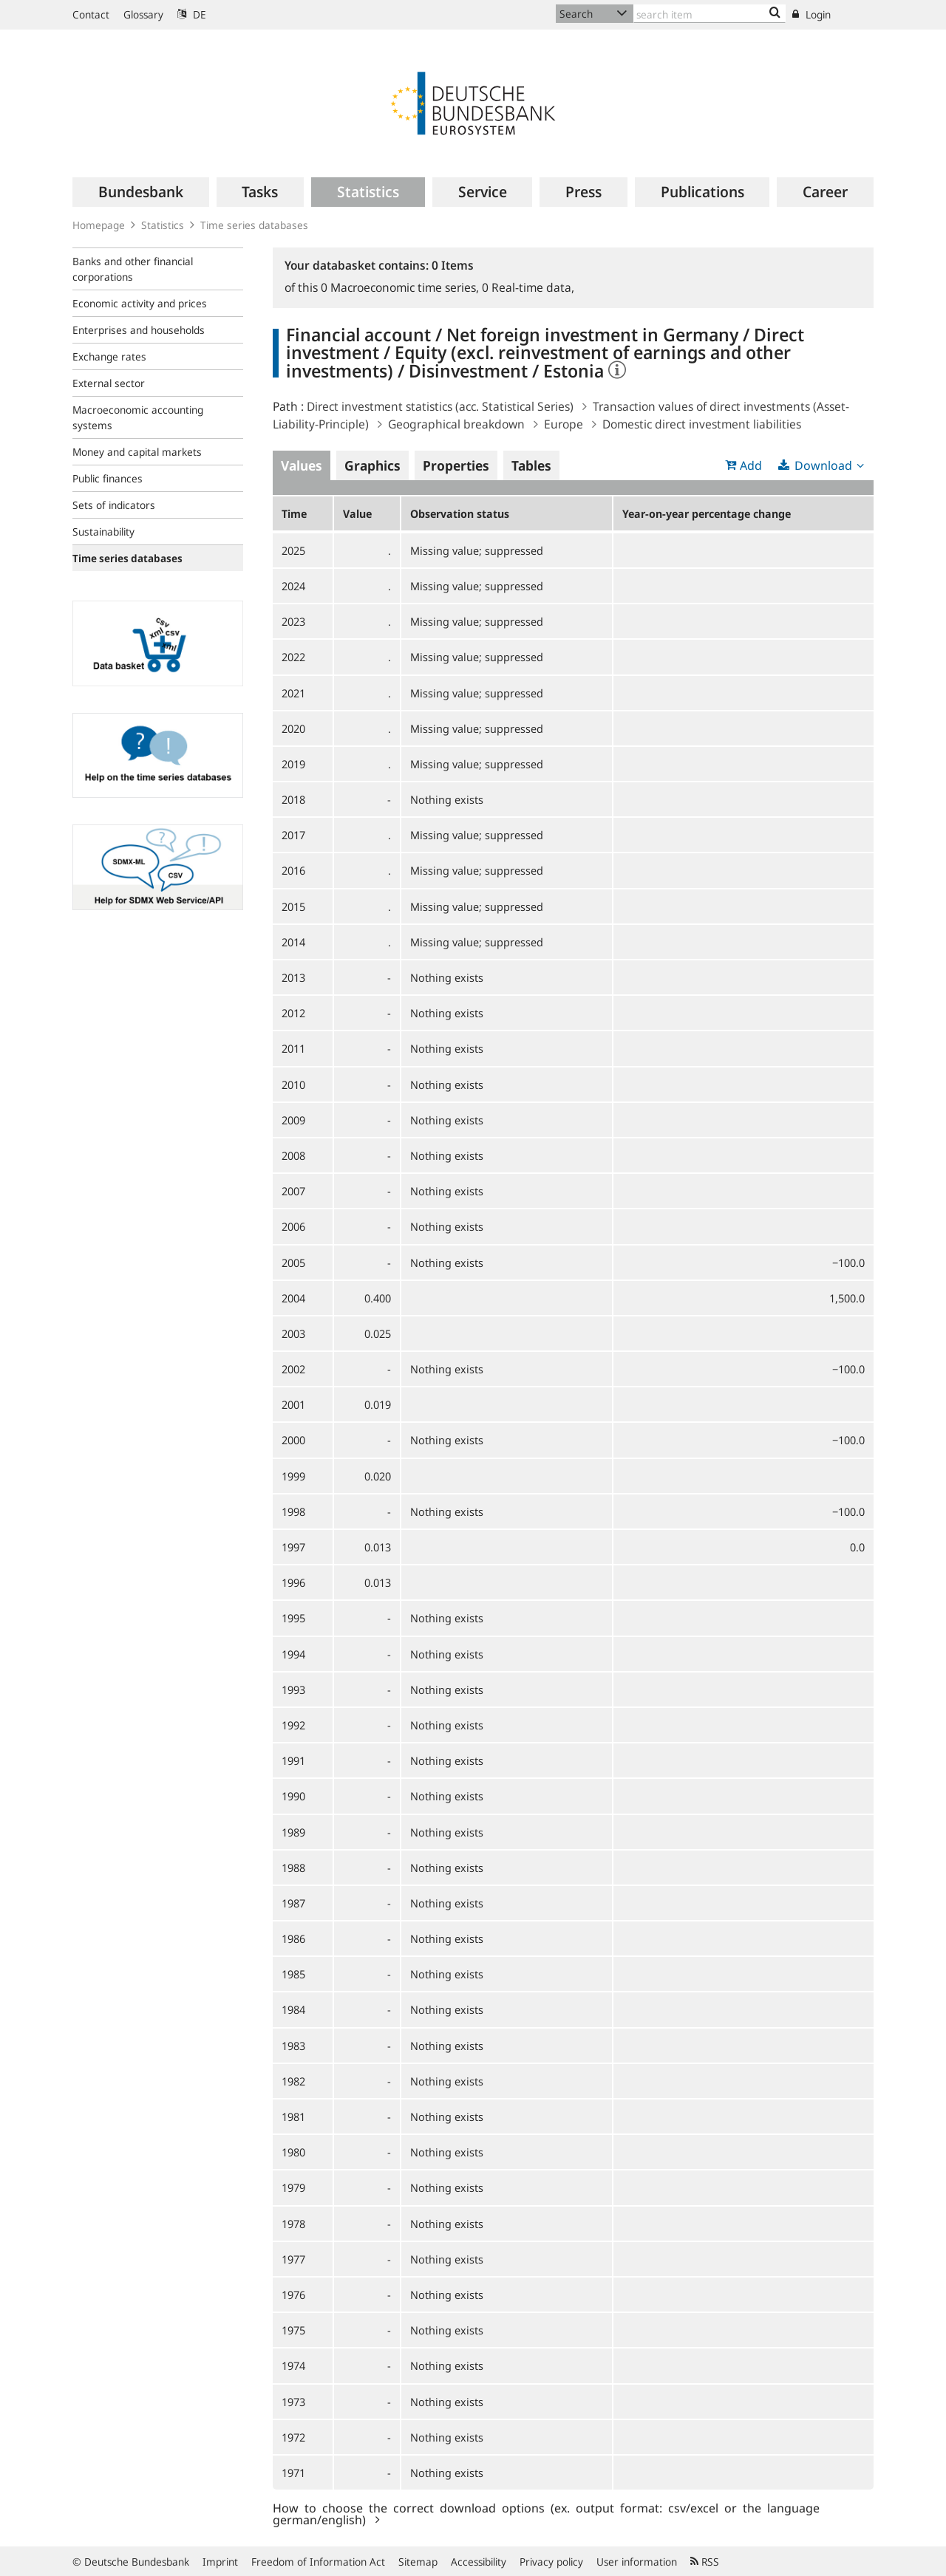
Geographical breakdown (456, 424)
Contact (90, 14)
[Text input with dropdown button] (709, 13)
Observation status (459, 513)
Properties (456, 465)
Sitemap (418, 2562)
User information (636, 2562)
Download (823, 465)
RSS (704, 2562)
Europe (563, 424)
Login (811, 14)
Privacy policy (551, 2562)
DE (191, 14)
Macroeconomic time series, (401, 287)
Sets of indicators (113, 505)
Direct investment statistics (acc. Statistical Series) (440, 406)
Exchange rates (109, 356)
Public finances (107, 478)
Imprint (220, 2562)
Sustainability (103, 532)
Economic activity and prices (139, 303)
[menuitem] (140, 192)
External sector (108, 383)
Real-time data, (528, 287)
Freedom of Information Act (318, 2562)
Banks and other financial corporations (132, 269)
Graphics (372, 465)
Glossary (143, 14)
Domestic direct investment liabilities (701, 424)
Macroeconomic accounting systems (137, 417)
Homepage (98, 225)
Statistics (162, 225)
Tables (531, 465)
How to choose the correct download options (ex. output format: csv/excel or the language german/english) (546, 2513)
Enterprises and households (138, 330)
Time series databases (254, 225)
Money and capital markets (137, 452)
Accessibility (478, 2562)
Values (301, 465)
